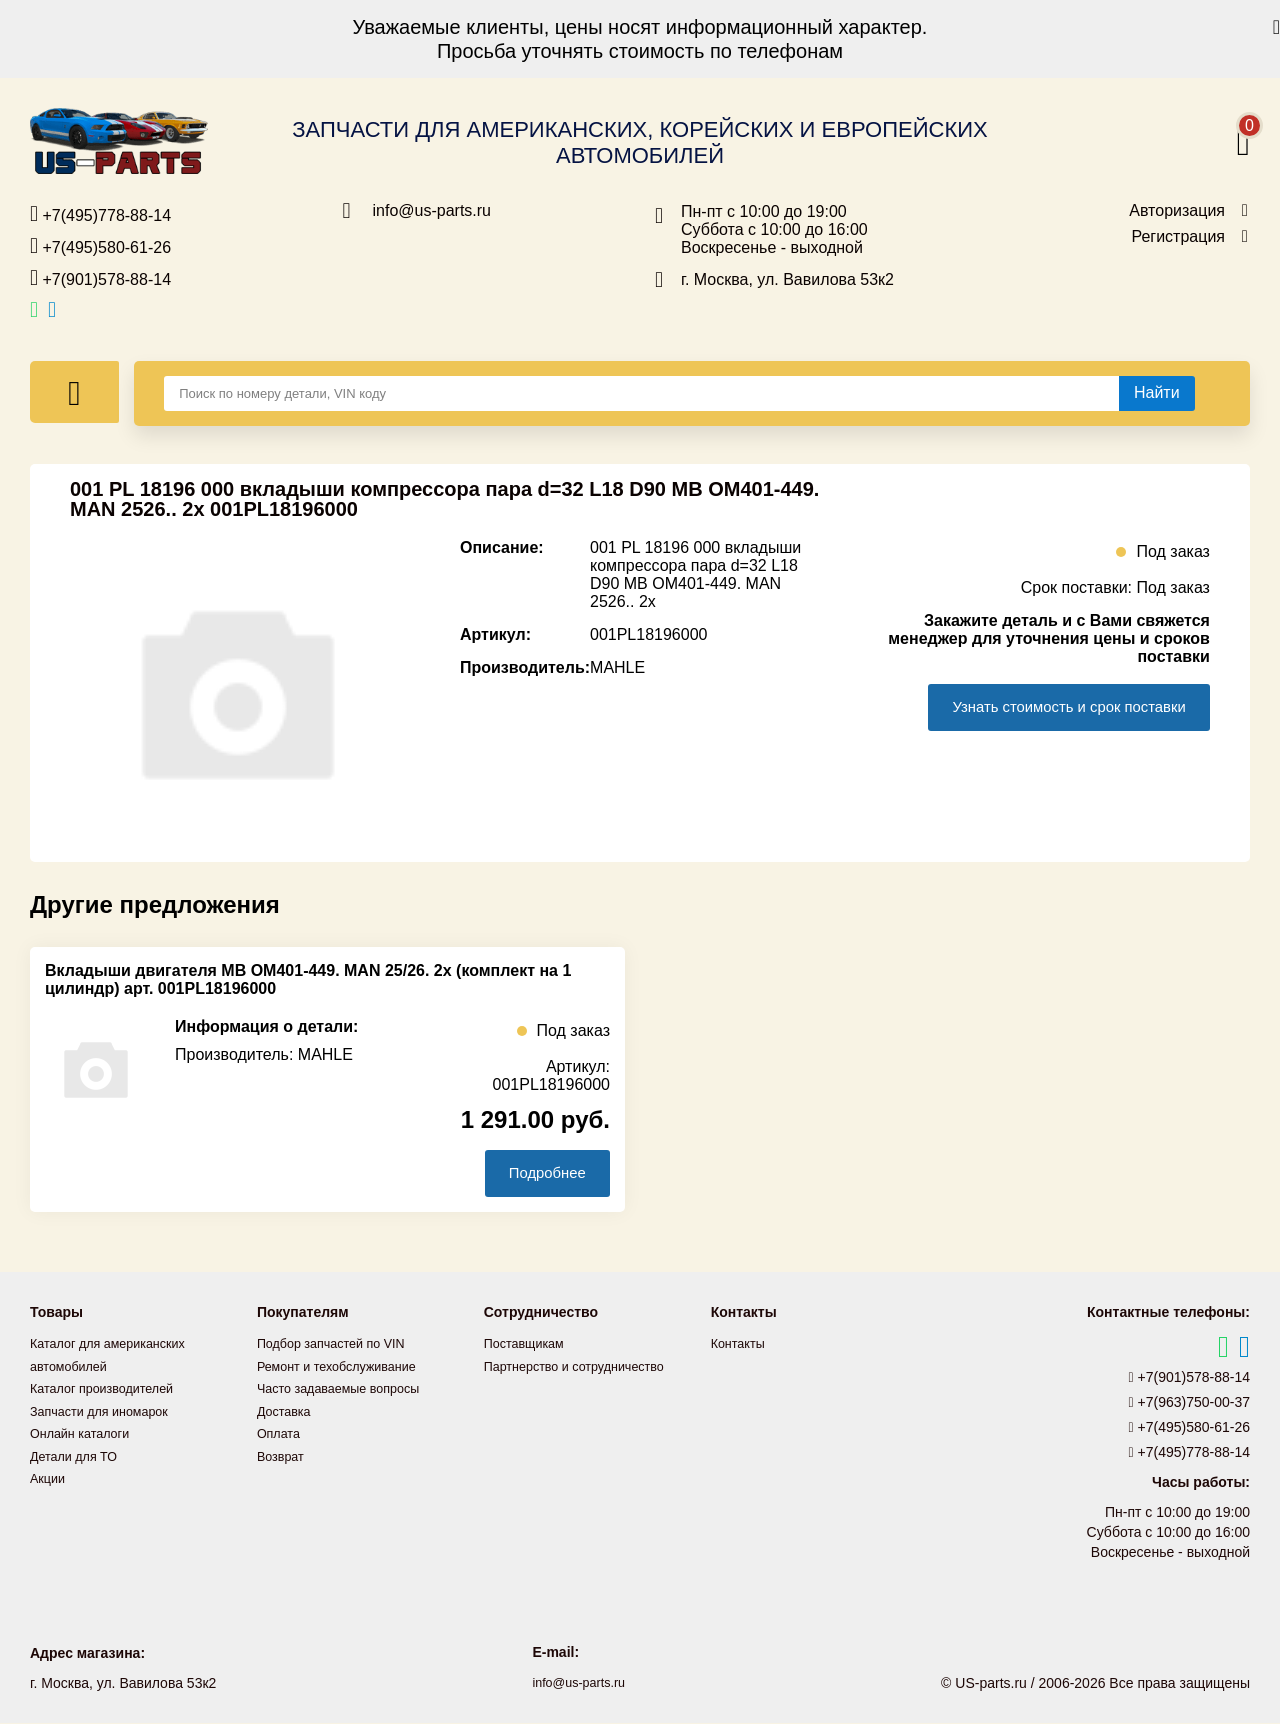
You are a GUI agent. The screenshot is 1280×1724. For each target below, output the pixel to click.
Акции (49, 1477)
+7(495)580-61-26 (100, 246)
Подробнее (538, 1173)
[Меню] (74, 392)
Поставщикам (529, 1345)
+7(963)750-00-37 (1190, 1404)
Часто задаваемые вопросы (348, 1389)
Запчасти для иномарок (107, 1411)
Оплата (281, 1433)
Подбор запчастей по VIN (339, 1345)
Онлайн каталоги (85, 1433)
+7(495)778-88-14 (100, 214)
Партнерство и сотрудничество (585, 1367)
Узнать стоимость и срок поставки (1054, 707)
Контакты (741, 1345)
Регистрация (1178, 237)
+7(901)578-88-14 (100, 278)
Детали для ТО (78, 1455)
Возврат (283, 1455)
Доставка (287, 1411)
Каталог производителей (110, 1389)
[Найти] (1157, 393)
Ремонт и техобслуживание (346, 1367)
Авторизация (1177, 211)
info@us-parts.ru (432, 211)
